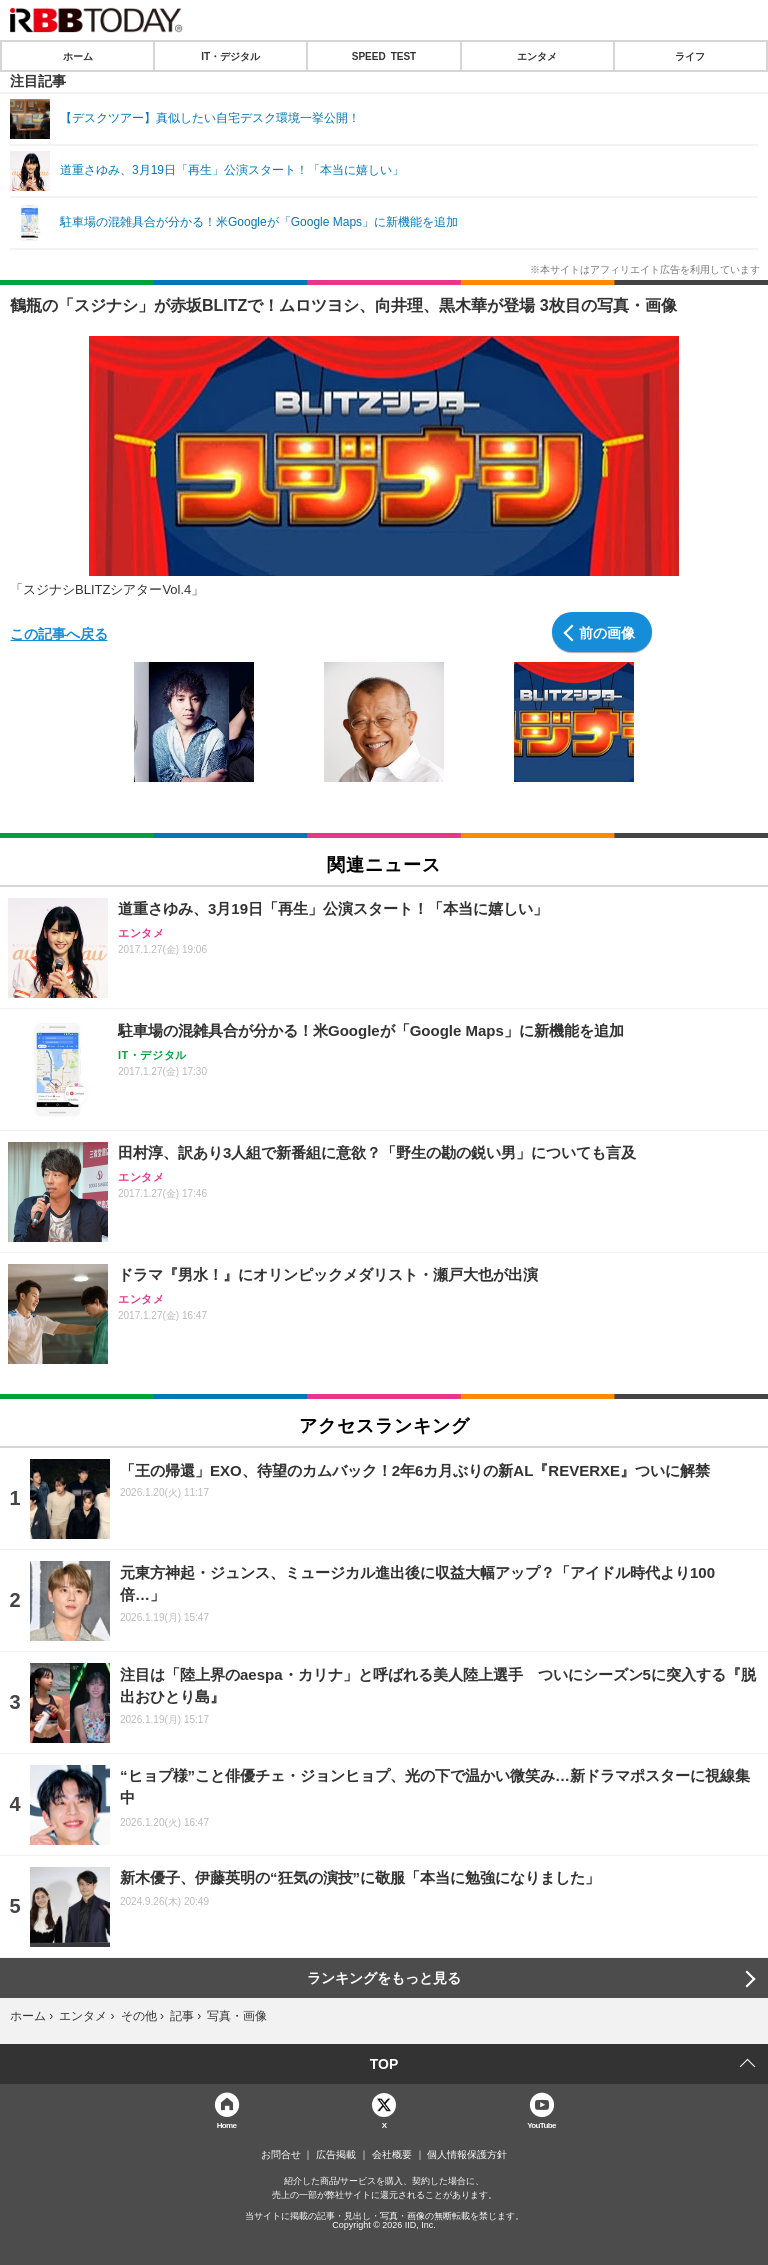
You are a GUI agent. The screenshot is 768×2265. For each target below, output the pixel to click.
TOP (384, 2064)
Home (227, 2124)
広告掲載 (336, 2155)
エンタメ (537, 56)
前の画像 (607, 632)
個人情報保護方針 (467, 2155)
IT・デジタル (230, 56)
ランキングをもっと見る (384, 1978)
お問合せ (281, 2155)
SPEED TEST (384, 56)
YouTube (541, 2124)
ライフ (690, 56)
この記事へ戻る (59, 633)
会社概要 (392, 2155)
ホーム (78, 56)
